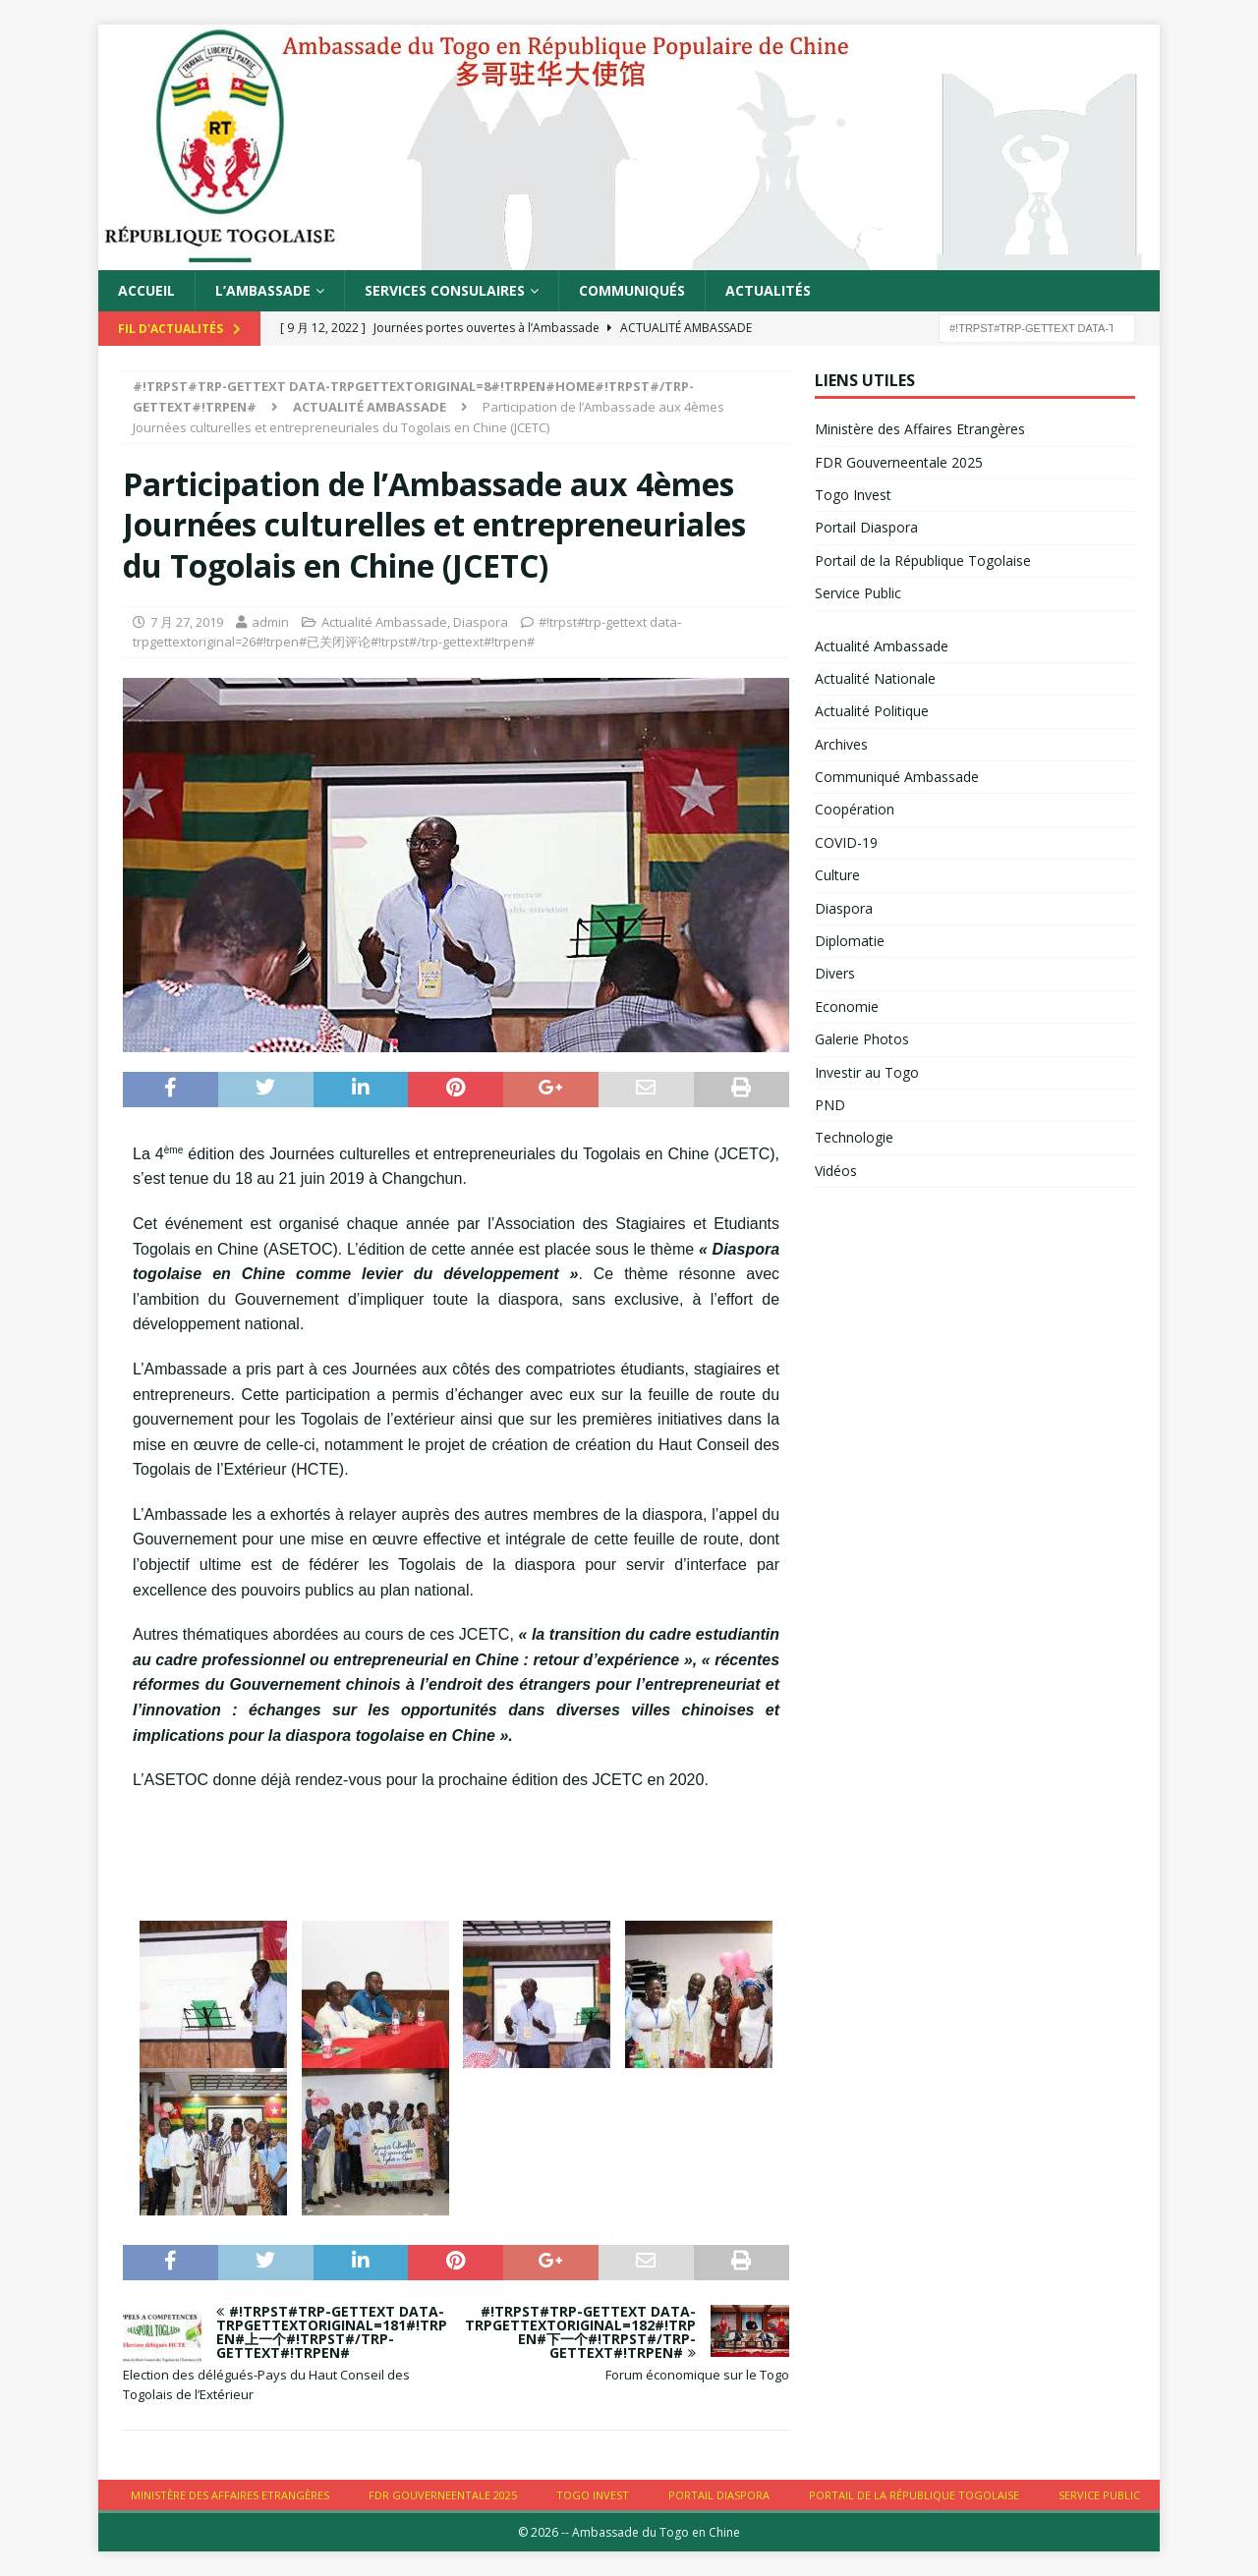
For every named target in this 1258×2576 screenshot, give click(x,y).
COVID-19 (846, 842)
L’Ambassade (263, 290)
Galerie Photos (862, 1039)
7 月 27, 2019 (186, 622)
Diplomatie (850, 940)
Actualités (768, 290)
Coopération (854, 809)
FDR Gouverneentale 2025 (899, 462)
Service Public (858, 593)
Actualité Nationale (875, 678)
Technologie (854, 1137)
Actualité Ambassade (384, 622)
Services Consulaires (445, 290)
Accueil (146, 290)
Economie (847, 1006)
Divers (835, 973)
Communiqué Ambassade (897, 776)
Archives (841, 744)
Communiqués (632, 290)
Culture (837, 875)
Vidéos (836, 1170)
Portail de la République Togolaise (923, 560)
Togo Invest (853, 494)
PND (830, 1104)
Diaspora (480, 622)
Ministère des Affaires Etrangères (920, 429)
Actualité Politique (872, 710)
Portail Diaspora (866, 527)
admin (270, 622)
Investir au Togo (867, 1072)
